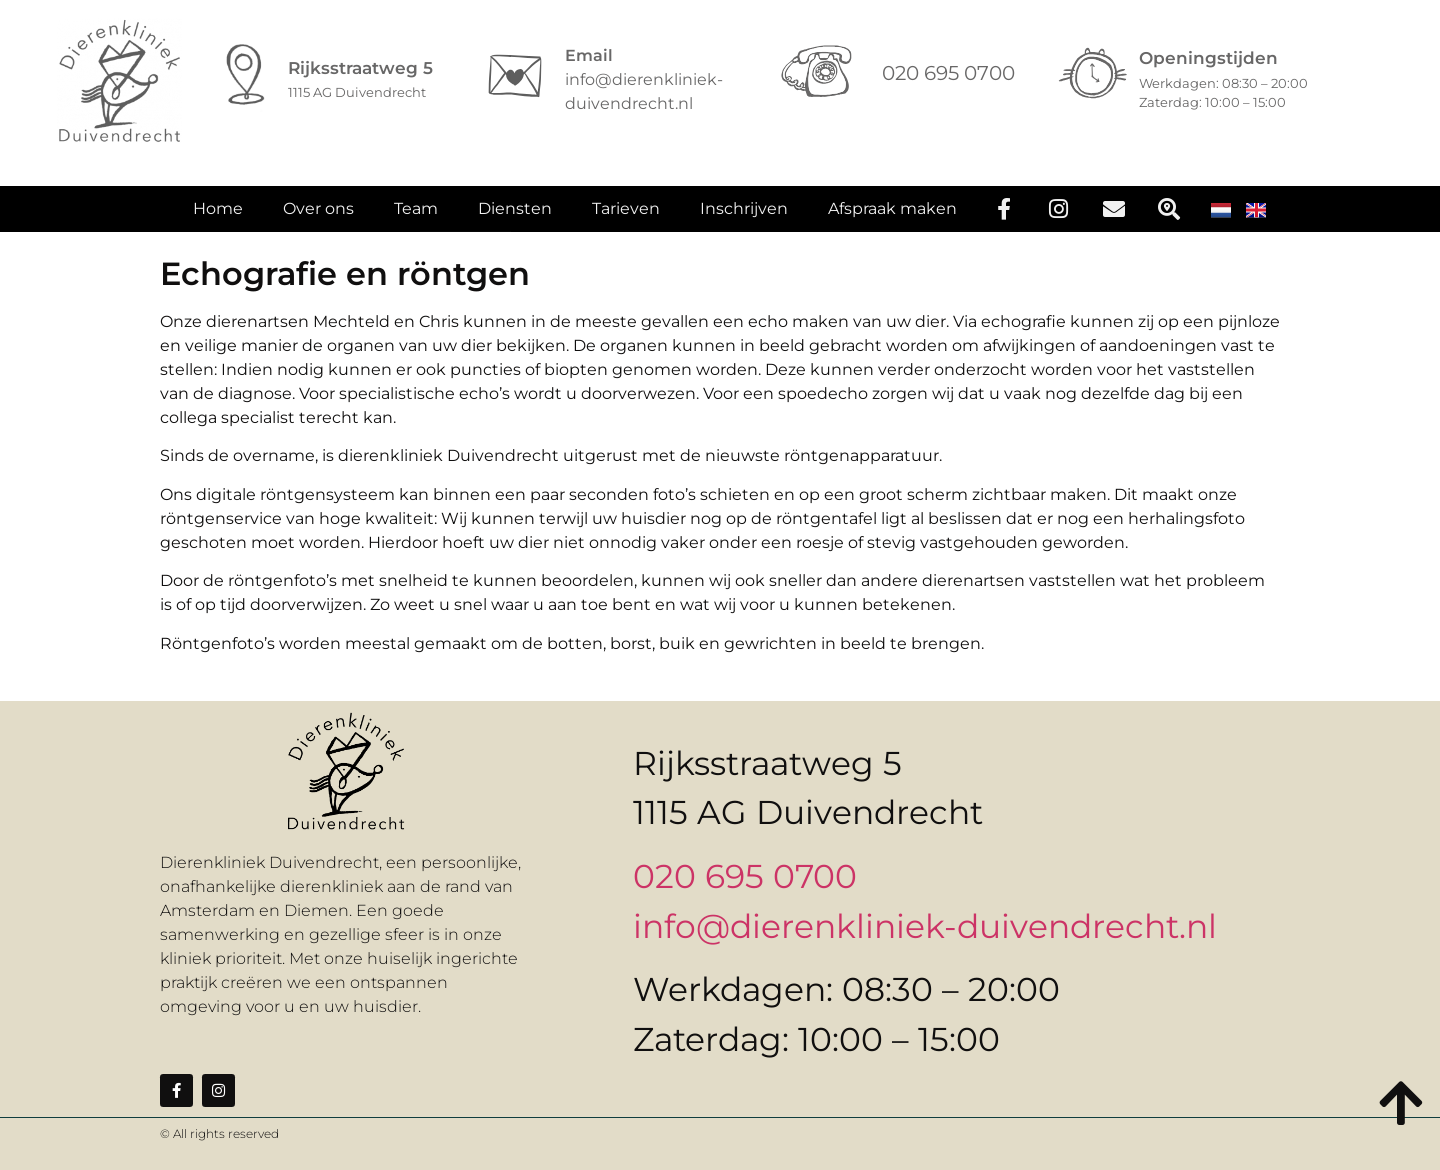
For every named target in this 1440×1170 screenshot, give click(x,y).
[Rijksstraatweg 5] (246, 76)
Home (218, 218)
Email (589, 55)
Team (416, 218)
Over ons (318, 218)
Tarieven (626, 218)
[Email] (515, 76)
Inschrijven (744, 218)
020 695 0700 (745, 876)
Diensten (515, 218)
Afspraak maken (892, 218)
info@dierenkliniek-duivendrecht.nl (925, 926)
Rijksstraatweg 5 (360, 68)
